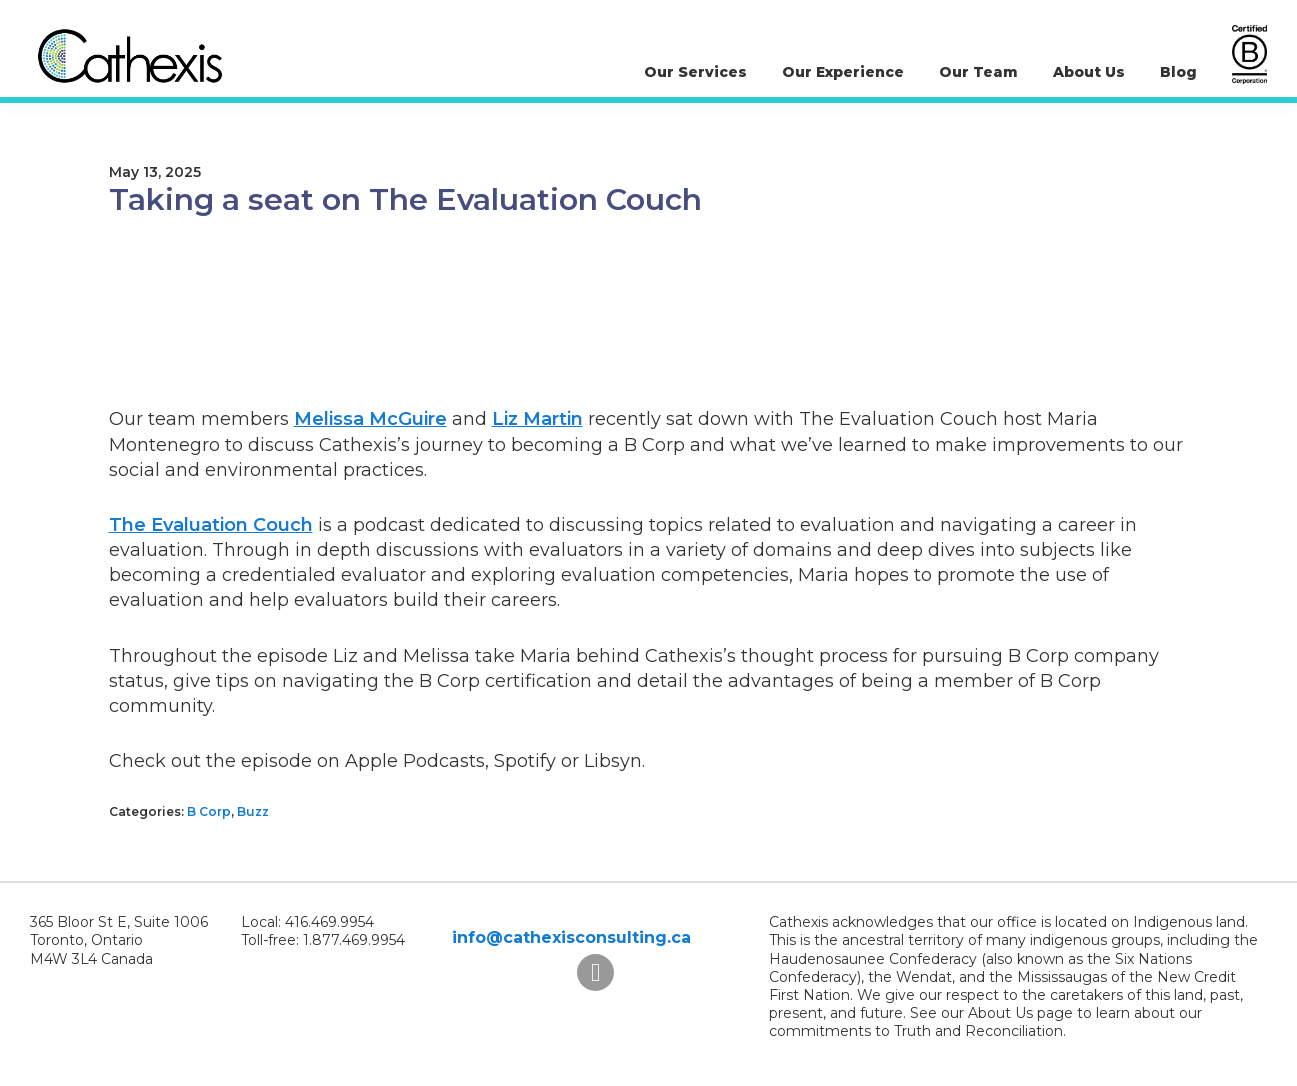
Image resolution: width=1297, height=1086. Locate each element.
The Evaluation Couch (211, 525)
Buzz (253, 811)
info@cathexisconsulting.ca (571, 937)
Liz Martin (537, 419)
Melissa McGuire (370, 419)
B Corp (209, 811)
